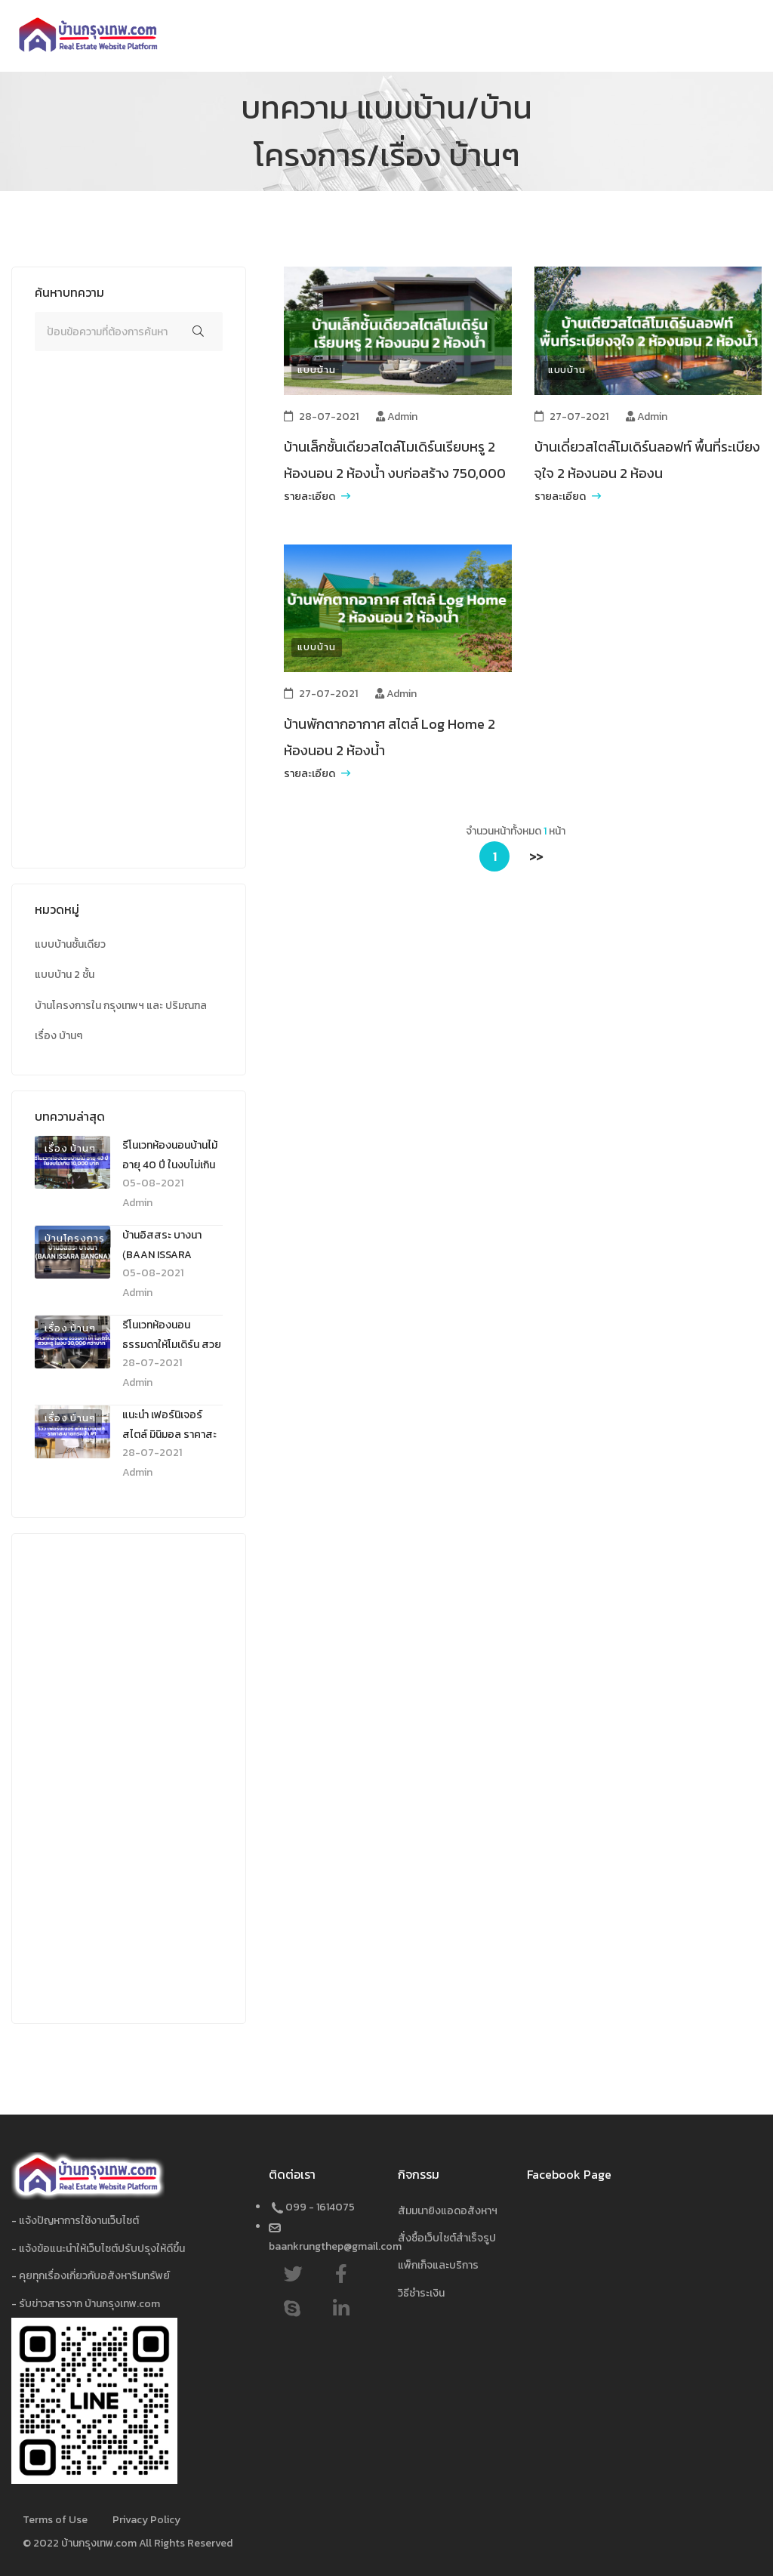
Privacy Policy (146, 2520)
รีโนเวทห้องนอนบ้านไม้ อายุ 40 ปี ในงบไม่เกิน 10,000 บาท (169, 1164)
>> (536, 856)
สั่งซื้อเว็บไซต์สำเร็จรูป (447, 2238)
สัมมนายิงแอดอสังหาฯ (447, 2211)
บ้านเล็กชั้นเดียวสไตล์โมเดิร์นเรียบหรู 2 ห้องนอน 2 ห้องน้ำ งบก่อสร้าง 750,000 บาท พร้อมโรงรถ (395, 473)
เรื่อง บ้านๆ (70, 1148)
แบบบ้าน (316, 369)
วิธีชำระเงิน (421, 2293)
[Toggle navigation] (754, 35)
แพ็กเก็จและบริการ (438, 2265)
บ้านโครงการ (75, 1238)
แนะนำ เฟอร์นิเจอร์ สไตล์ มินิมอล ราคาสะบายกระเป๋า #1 (169, 1434)
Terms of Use (55, 2520)
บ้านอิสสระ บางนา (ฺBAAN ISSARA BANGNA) (162, 1254)
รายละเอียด (317, 496)
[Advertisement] (129, 618)
